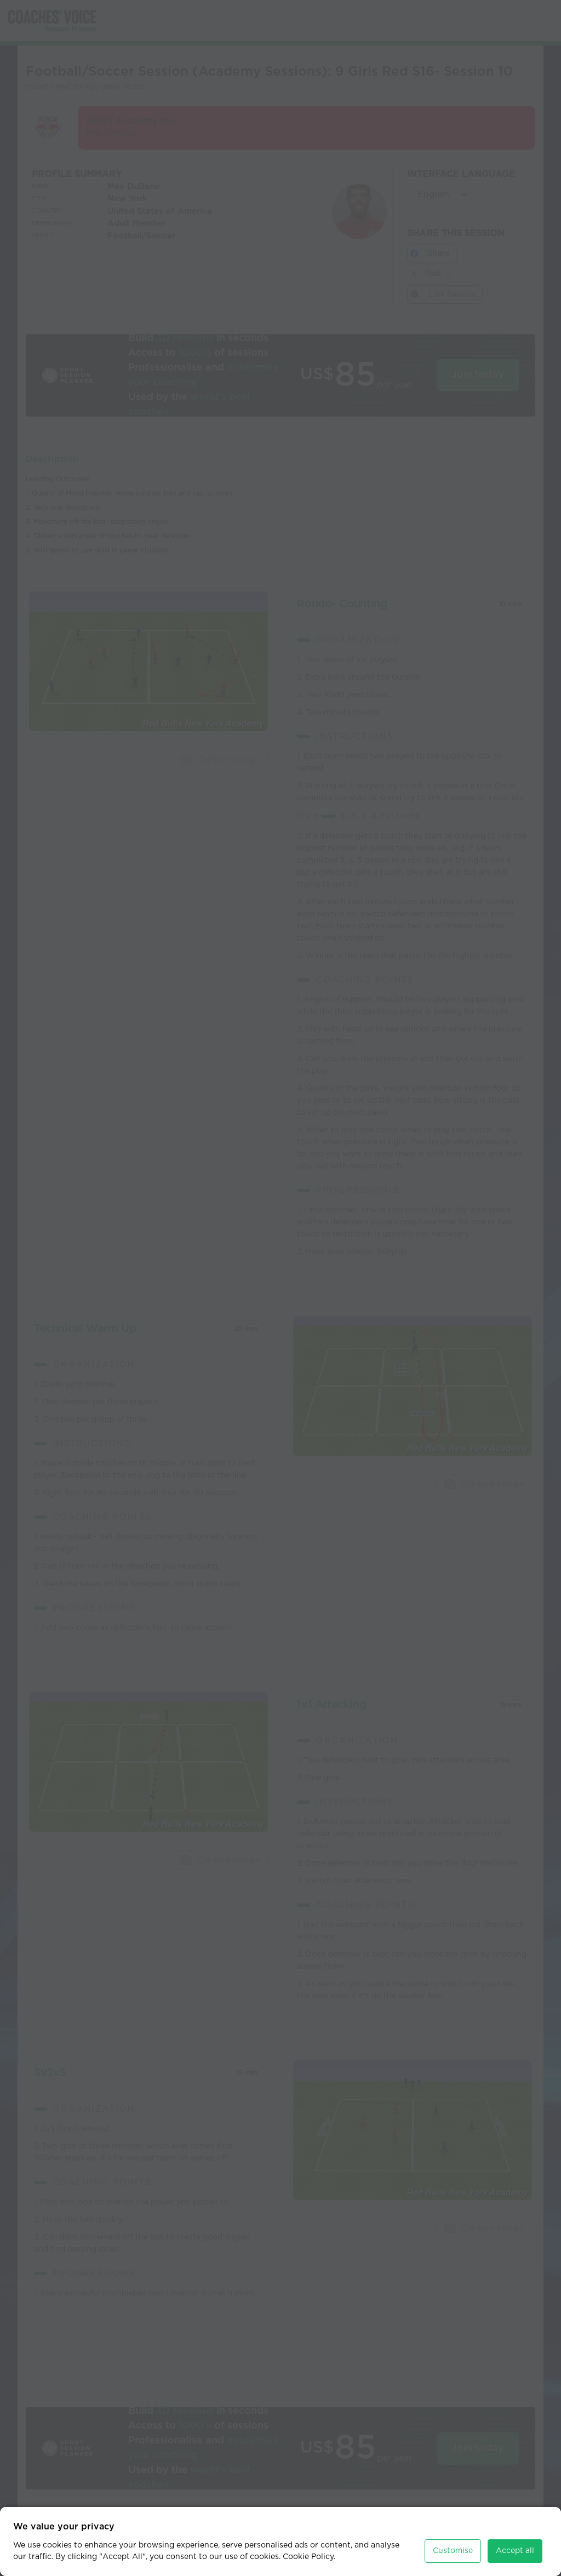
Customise (453, 2541)
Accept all (515, 2541)
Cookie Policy (308, 2547)
